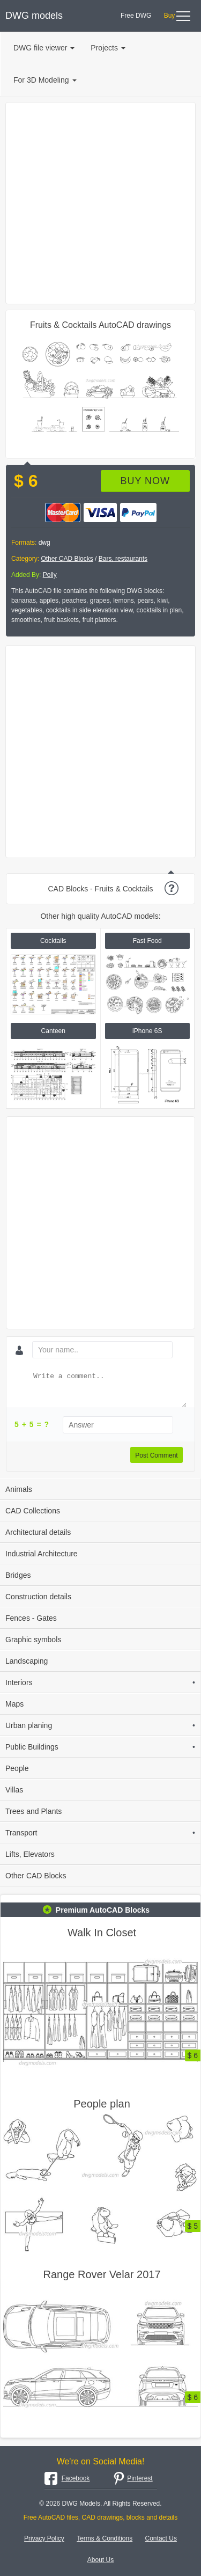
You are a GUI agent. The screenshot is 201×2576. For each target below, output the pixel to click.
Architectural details (38, 1532)
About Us (100, 2560)
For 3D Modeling (45, 80)
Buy (169, 15)
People (17, 1768)
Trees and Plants (33, 1811)
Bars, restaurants (123, 558)
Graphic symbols (33, 1639)
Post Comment (156, 1455)
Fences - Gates (31, 1618)
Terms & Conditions (104, 2538)
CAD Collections (32, 1510)
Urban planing (100, 1725)
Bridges (18, 1575)
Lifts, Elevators (30, 1854)
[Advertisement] (100, 203)
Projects (108, 47)
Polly (50, 575)
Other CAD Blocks (67, 558)
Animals (18, 1489)
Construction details (38, 1596)
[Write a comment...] (109, 1389)
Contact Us (161, 2538)
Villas (14, 1789)
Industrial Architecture (41, 1553)
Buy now (145, 480)
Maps (14, 1704)
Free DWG (136, 15)
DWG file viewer (44, 47)
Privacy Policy (44, 2538)
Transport (100, 1833)
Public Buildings (100, 1747)
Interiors (100, 1682)
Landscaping (26, 1661)
